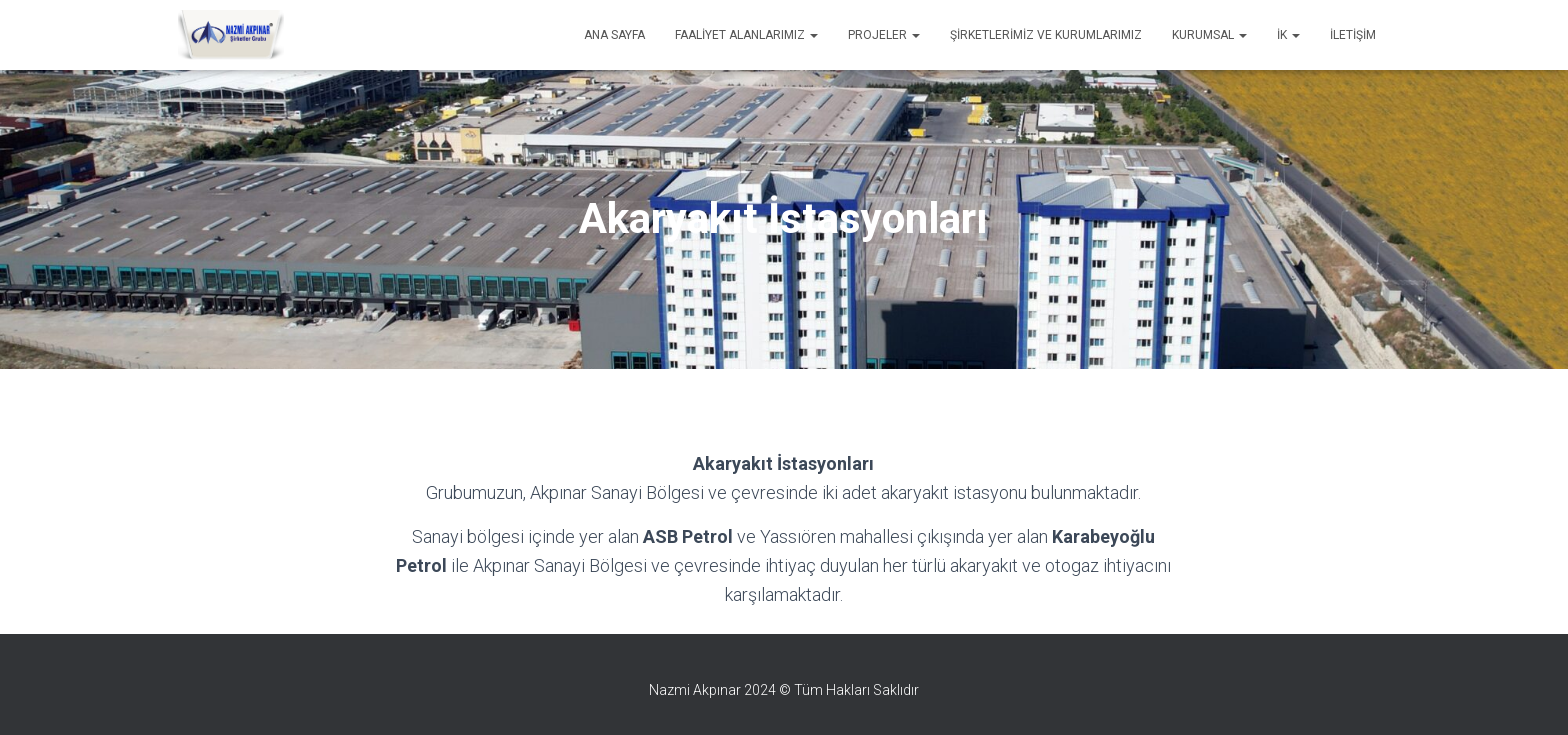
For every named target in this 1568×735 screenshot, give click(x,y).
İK (1288, 35)
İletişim (1353, 35)
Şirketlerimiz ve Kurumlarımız (1046, 35)
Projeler (884, 35)
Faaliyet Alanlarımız (746, 35)
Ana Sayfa (614, 35)
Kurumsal (1209, 35)
